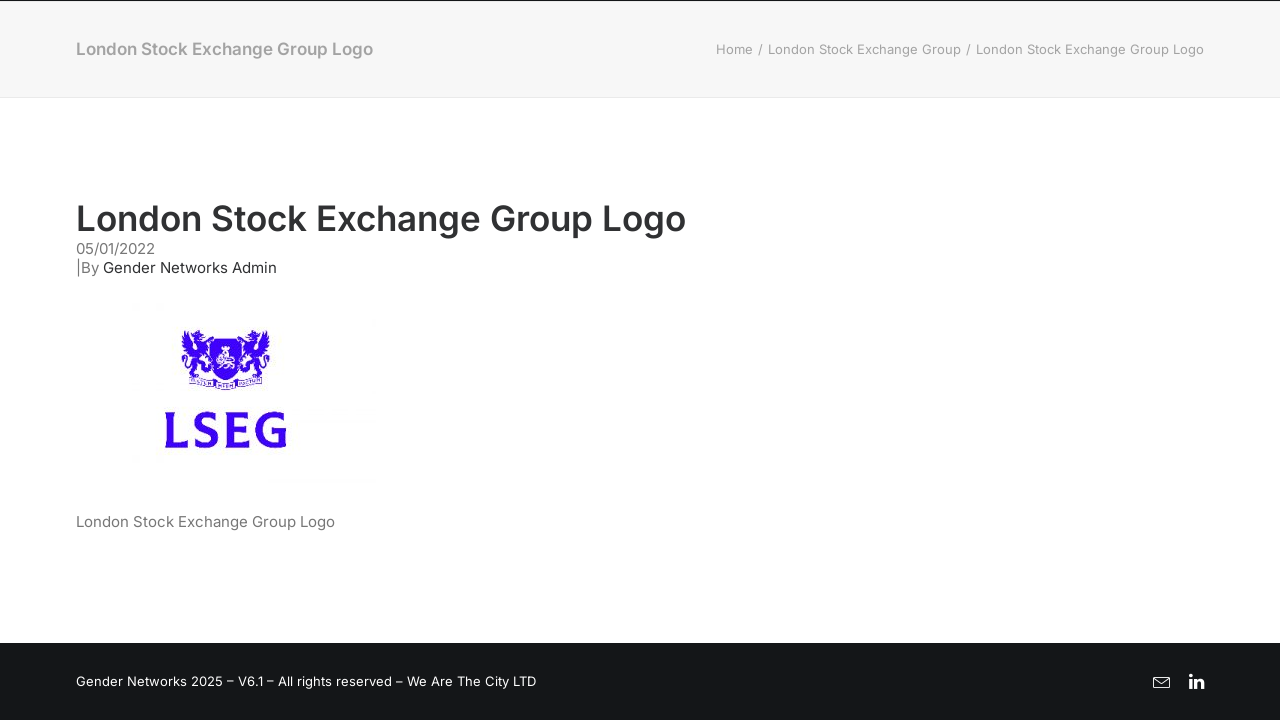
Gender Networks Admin (190, 267)
